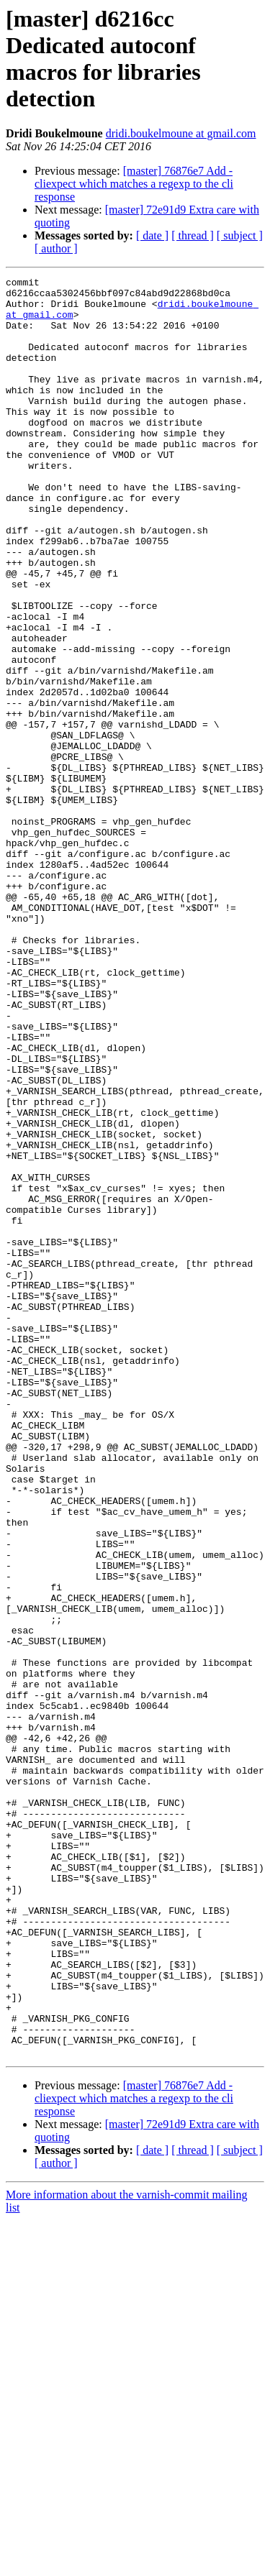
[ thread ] (192, 235)
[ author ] (56, 248)
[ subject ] (240, 235)
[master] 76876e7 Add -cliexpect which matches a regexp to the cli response (134, 184)
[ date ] (152, 235)
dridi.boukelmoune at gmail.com (181, 133)
